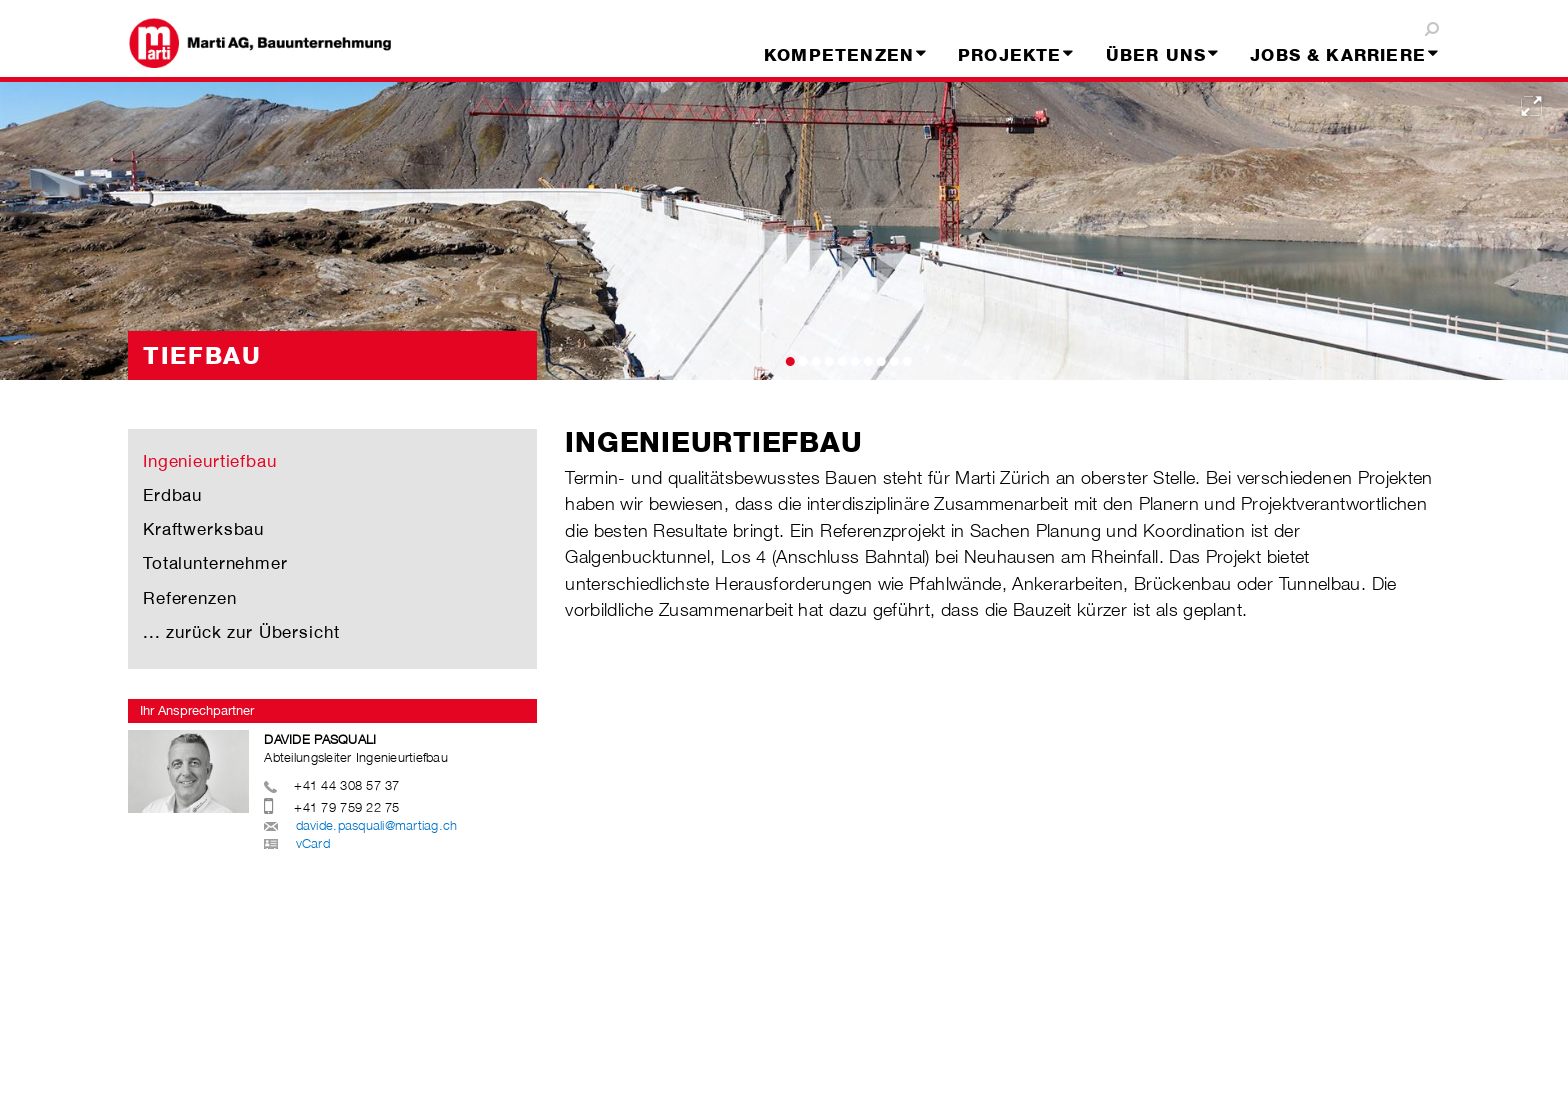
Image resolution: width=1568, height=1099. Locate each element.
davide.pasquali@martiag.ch (377, 825)
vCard (313, 843)
